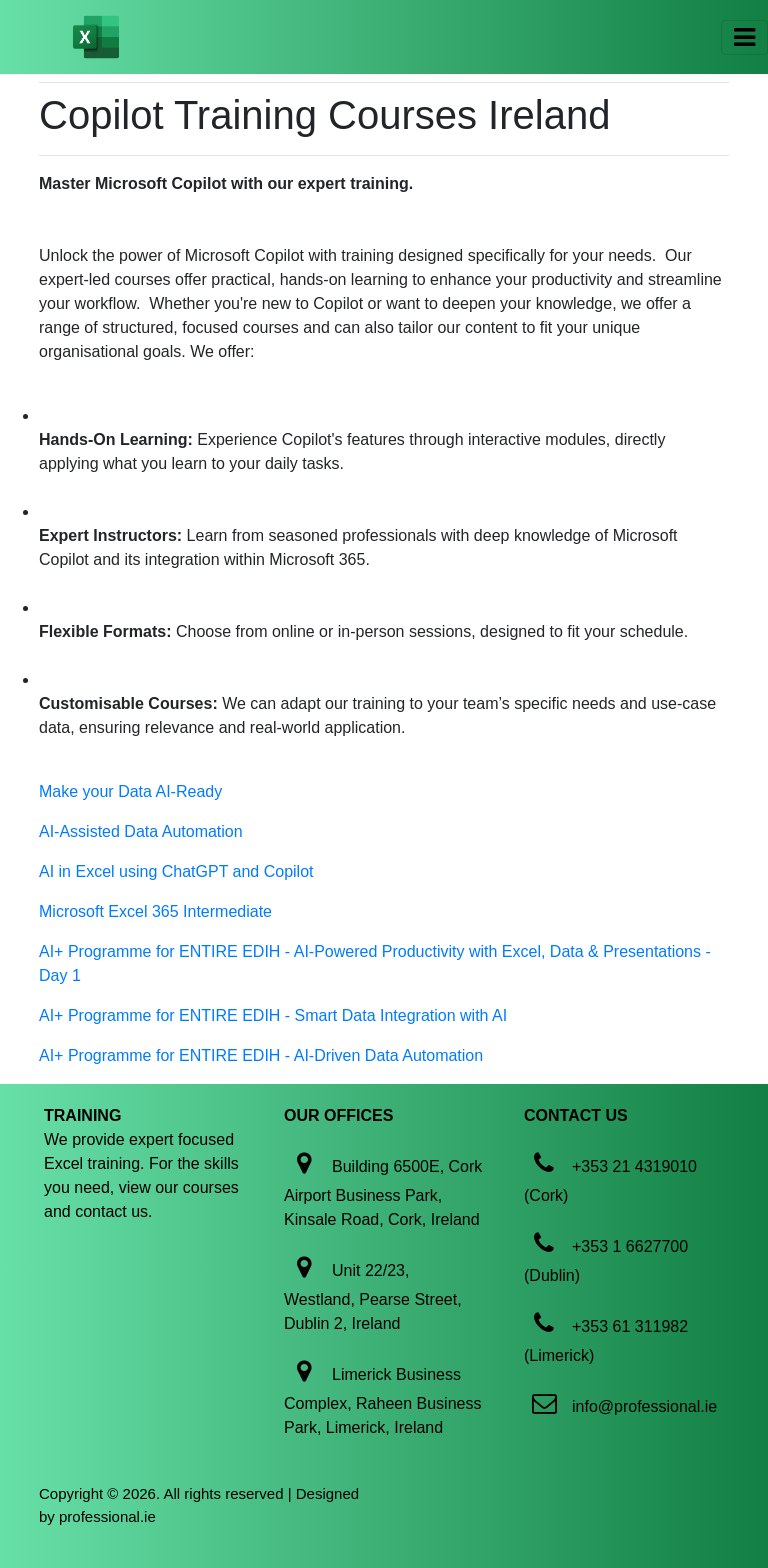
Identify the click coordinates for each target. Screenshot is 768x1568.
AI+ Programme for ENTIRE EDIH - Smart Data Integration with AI (273, 1015)
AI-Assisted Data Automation (141, 831)
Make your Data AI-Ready (130, 791)
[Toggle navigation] (744, 37)
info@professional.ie (644, 1406)
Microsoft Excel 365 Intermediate (155, 911)
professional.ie (107, 1516)
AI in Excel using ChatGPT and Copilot (176, 871)
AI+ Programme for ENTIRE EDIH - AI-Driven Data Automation (261, 1055)
